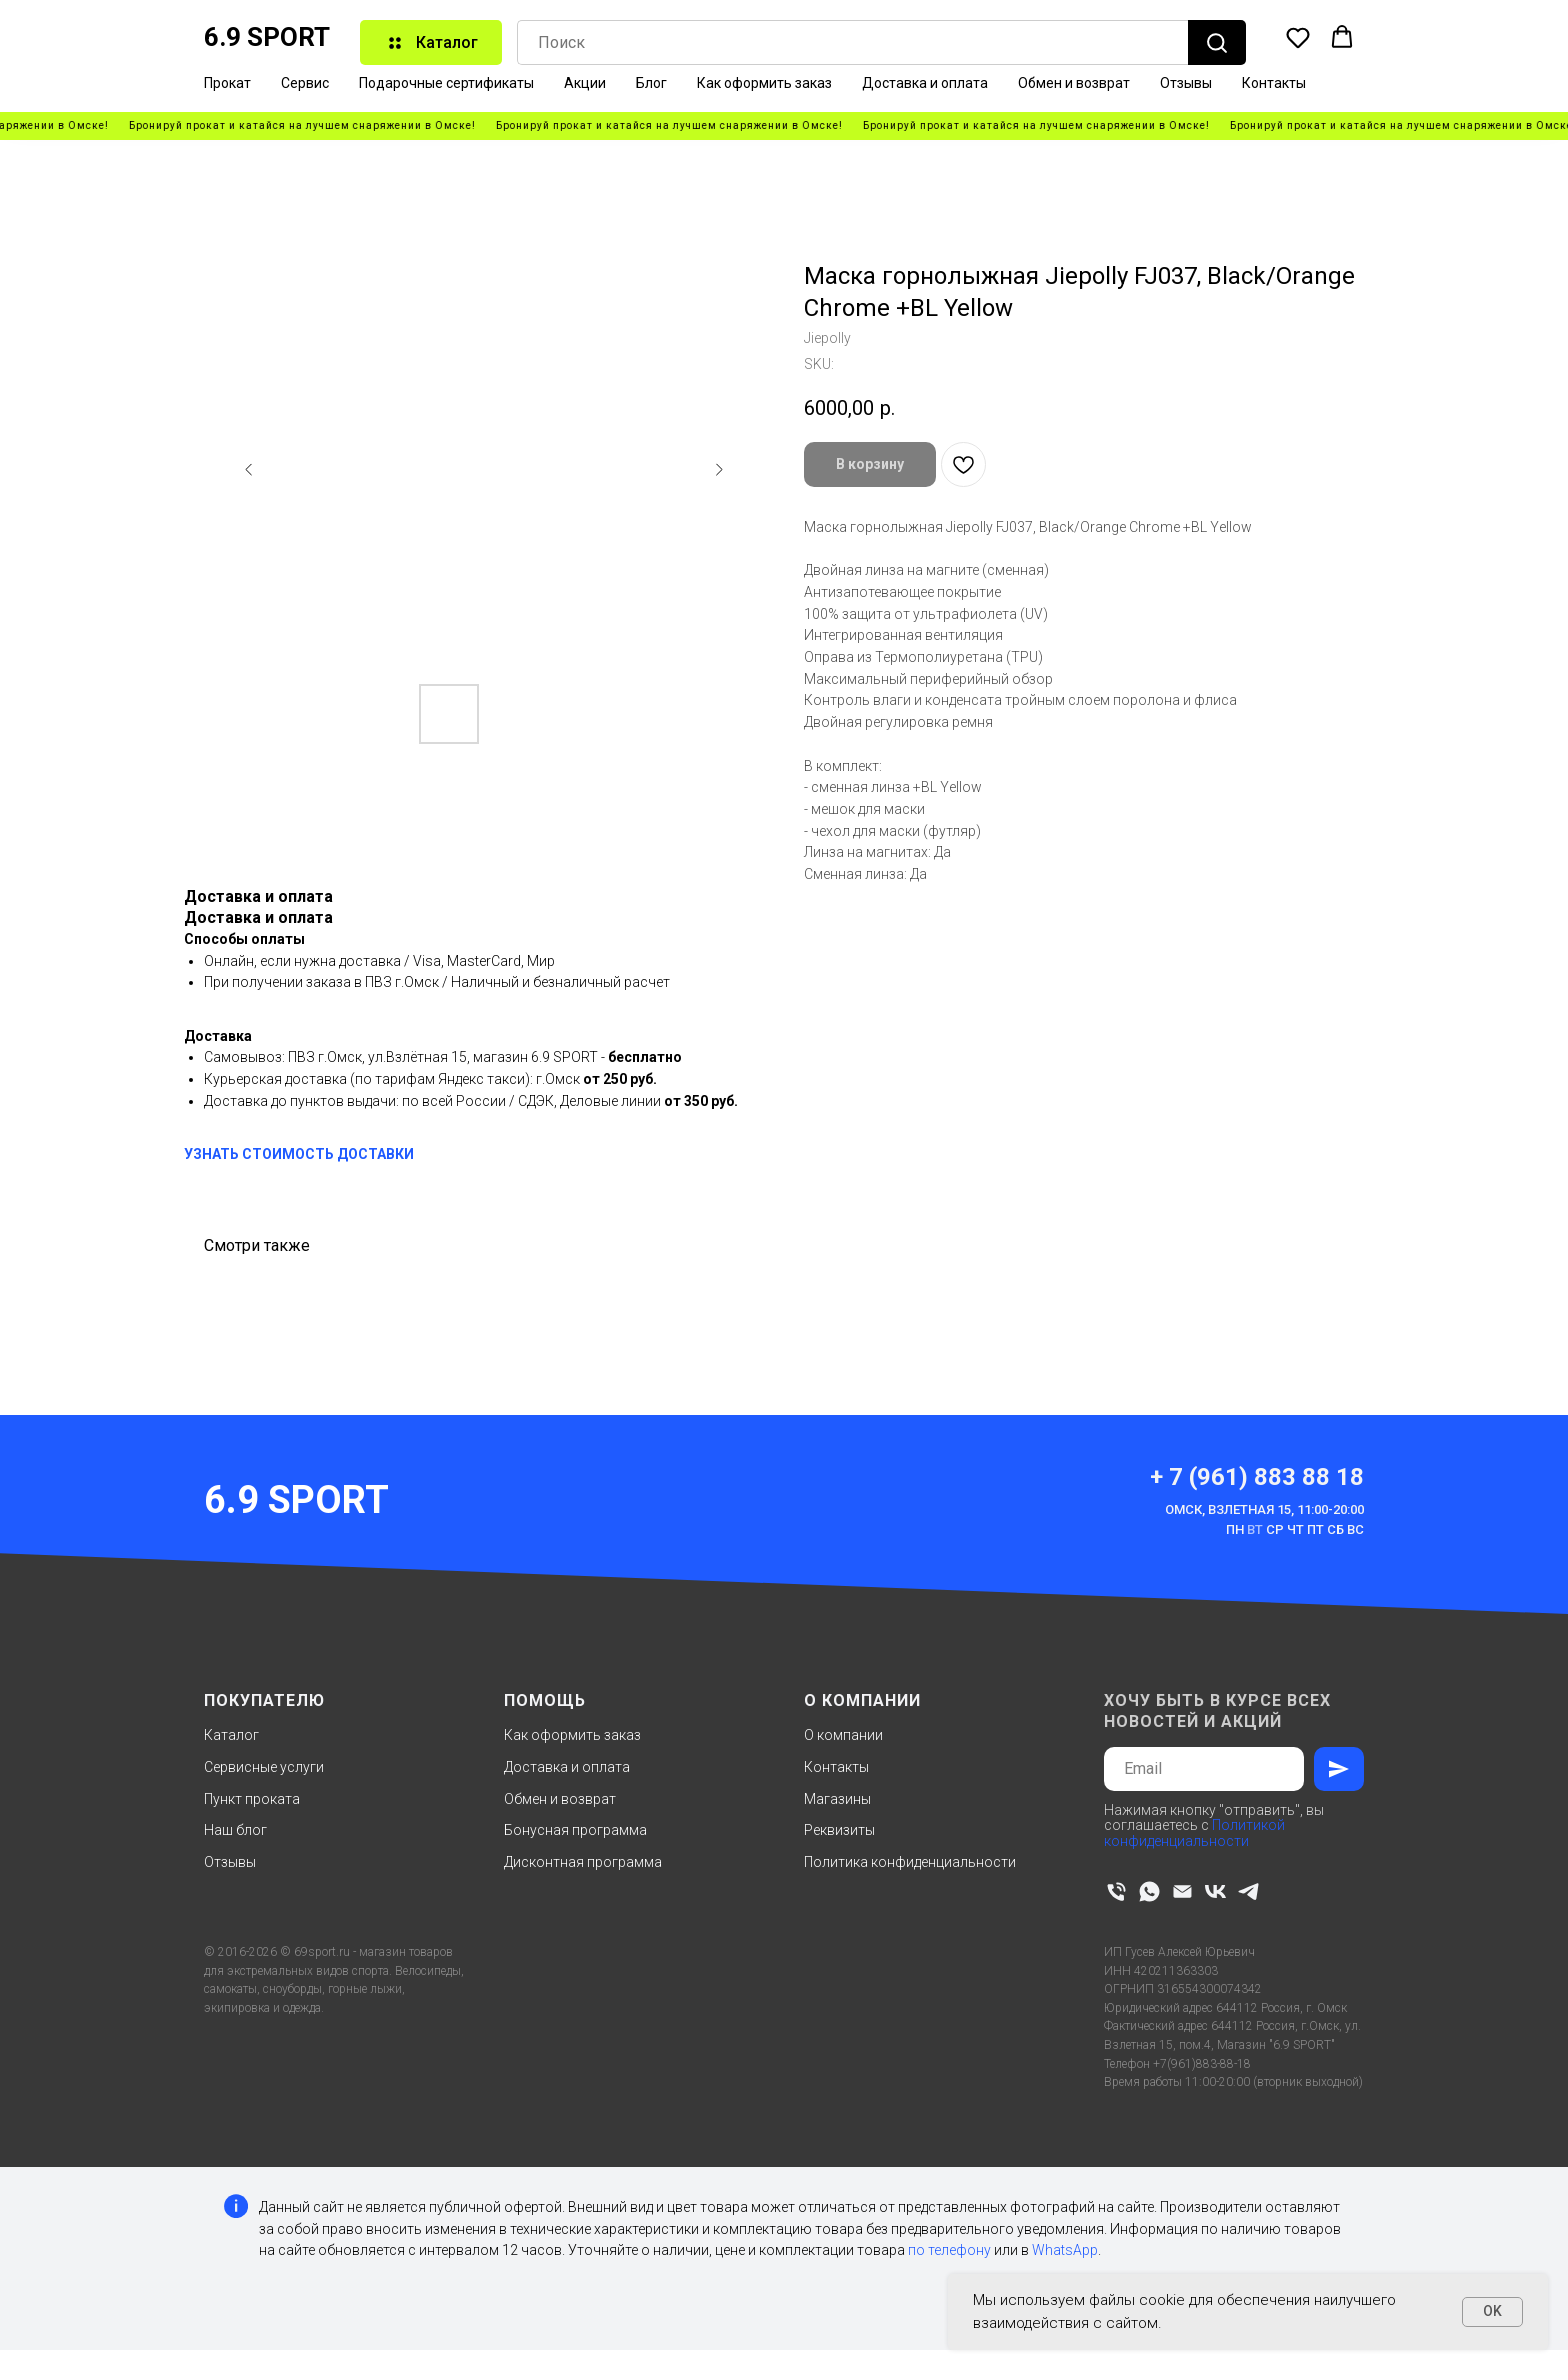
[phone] (1116, 1891)
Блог (651, 83)
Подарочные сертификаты (446, 83)
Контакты (1274, 83)
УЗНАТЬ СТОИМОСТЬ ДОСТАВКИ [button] (299, 1154)
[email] (1182, 1891)
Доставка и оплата (925, 83)
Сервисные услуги (264, 1767)
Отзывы (1186, 83)
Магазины (837, 1799)
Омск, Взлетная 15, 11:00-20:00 (1264, 1509)
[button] (1298, 37)
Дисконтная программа (583, 1862)
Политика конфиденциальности (910, 1862)
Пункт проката (252, 1799)
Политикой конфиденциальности (1194, 1832)
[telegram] (1248, 1891)
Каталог (231, 1735)
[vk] (1215, 1891)
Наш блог (235, 1830)
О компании (843, 1735)
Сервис (305, 83)
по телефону (949, 2250)
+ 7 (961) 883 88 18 (1257, 1477)
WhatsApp (1065, 2250)
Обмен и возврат (1074, 83)
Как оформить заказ (764, 83)
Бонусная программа (575, 1830)
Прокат (227, 83)
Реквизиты (839, 1830)
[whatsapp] (1149, 1891)
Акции (585, 83)
